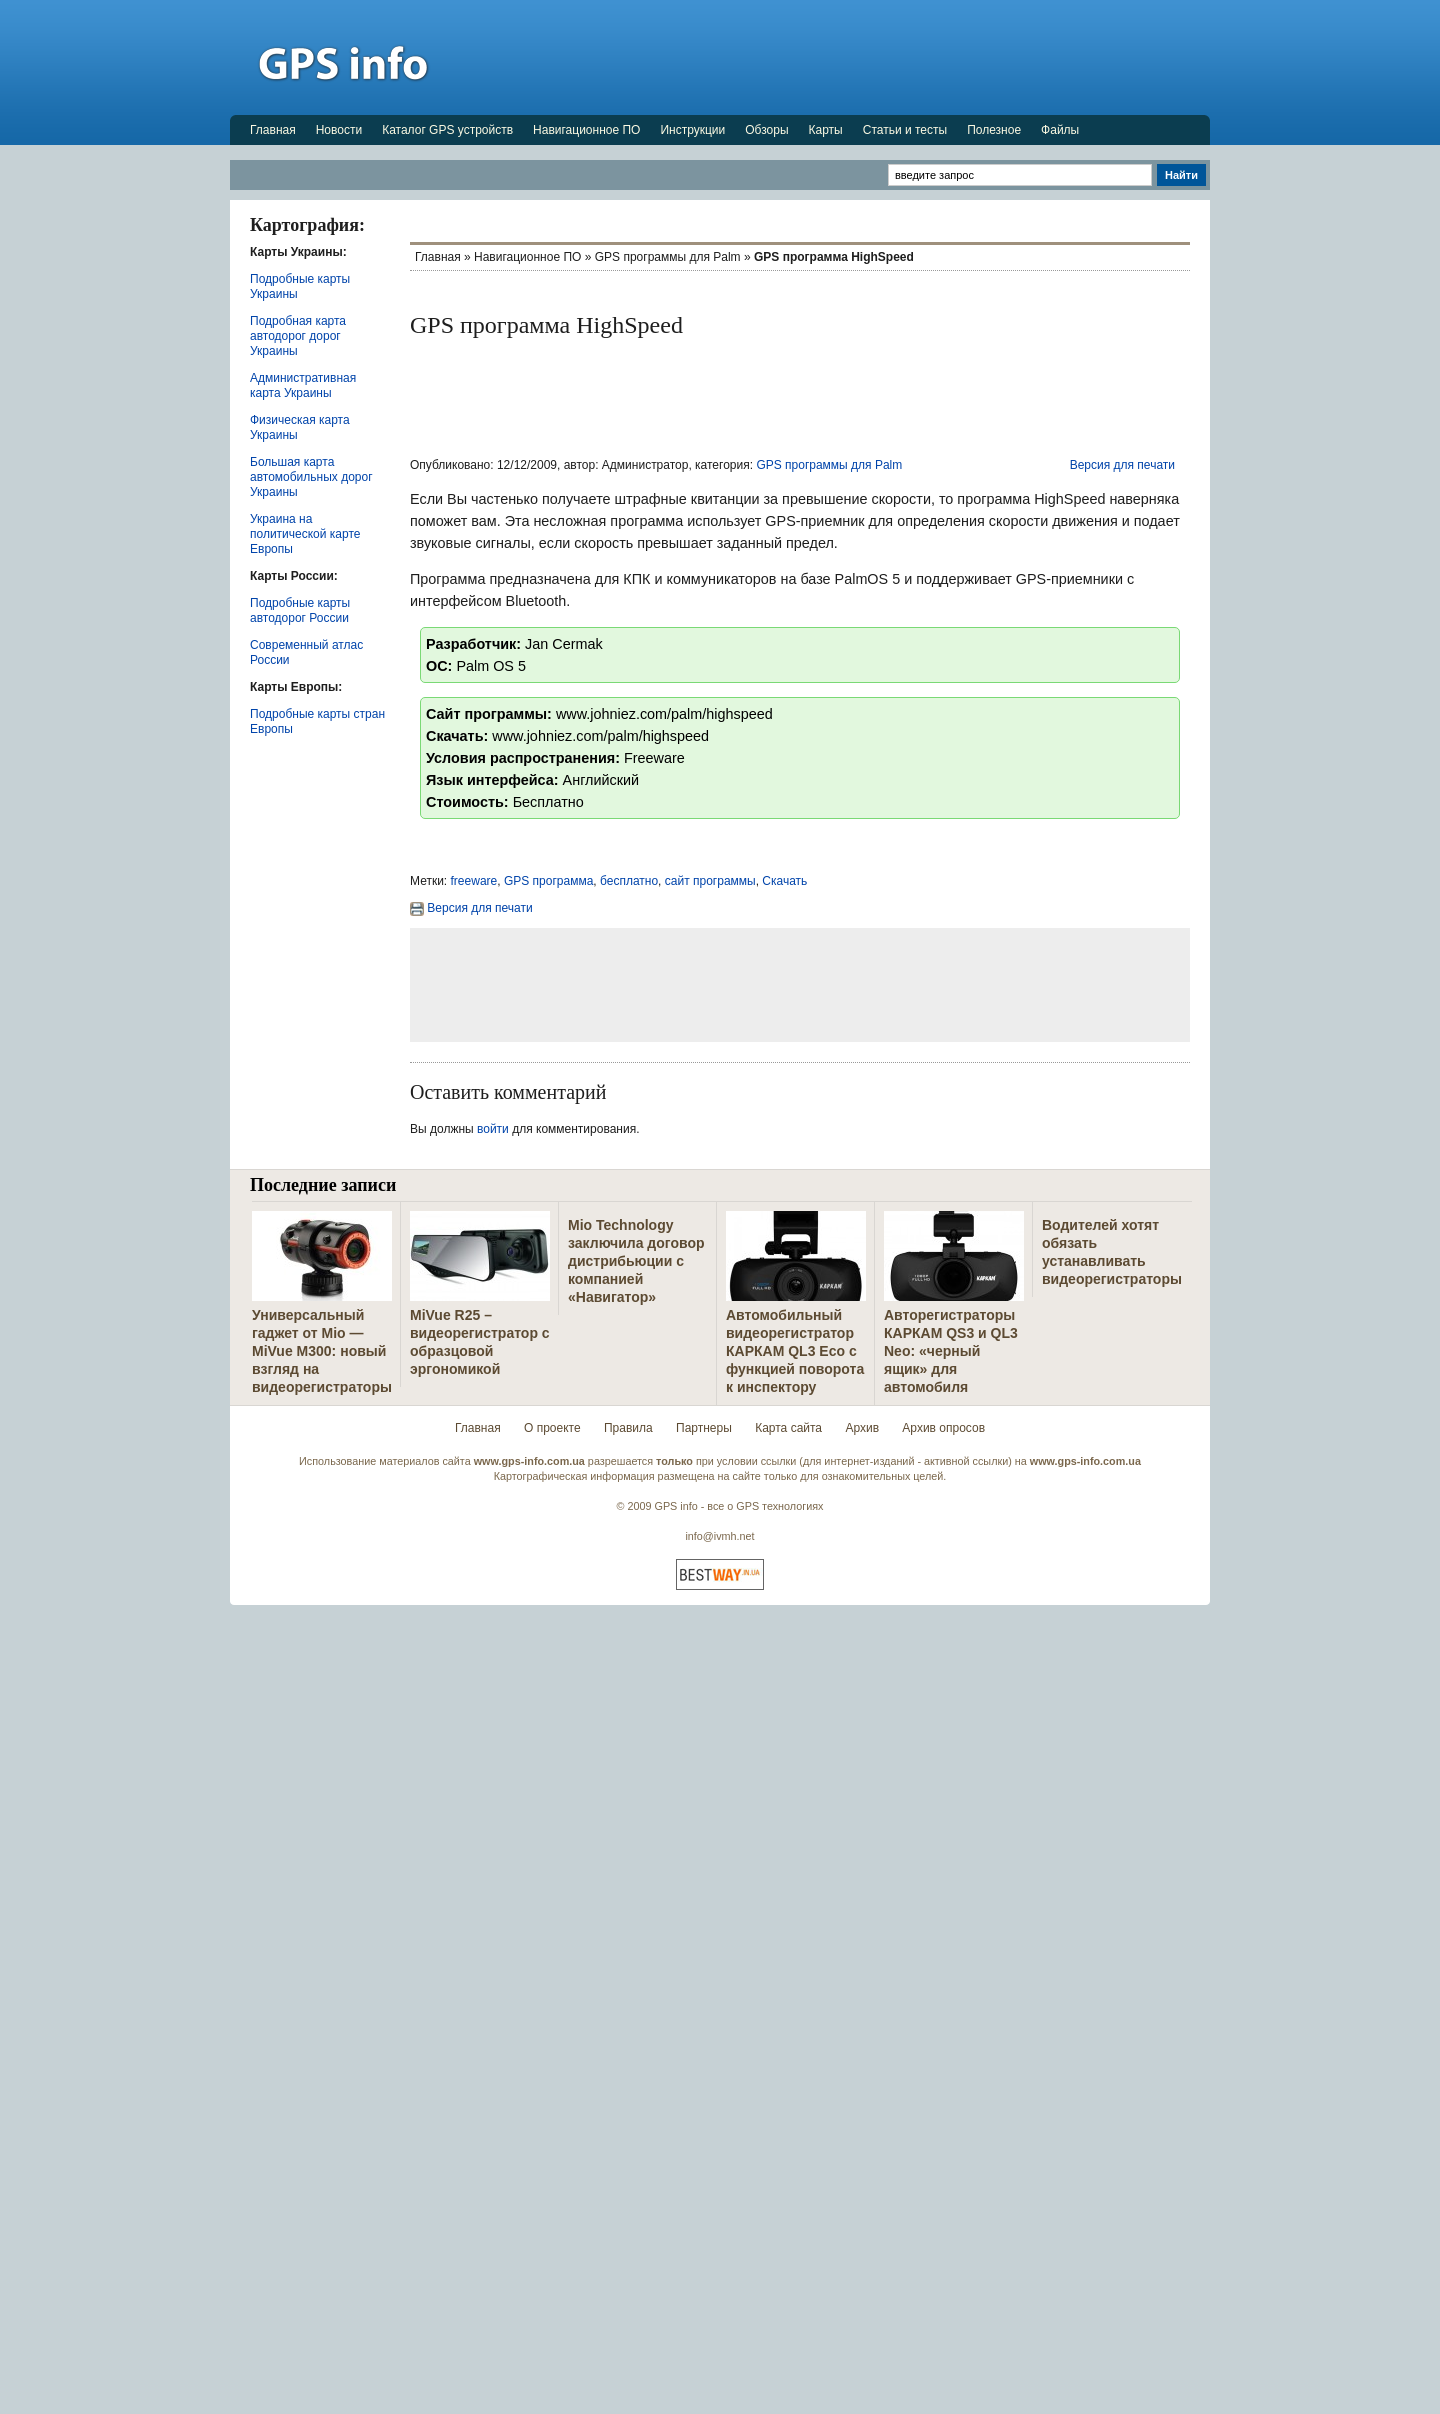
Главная (273, 130)
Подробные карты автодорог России (300, 610)
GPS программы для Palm (668, 257)
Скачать (784, 881)
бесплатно (629, 881)
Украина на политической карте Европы (305, 534)
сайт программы (710, 881)
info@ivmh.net (719, 1536)
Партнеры (704, 1428)
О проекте (552, 1428)
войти (493, 1129)
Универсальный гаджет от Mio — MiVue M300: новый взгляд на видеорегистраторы (322, 1351)
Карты (826, 130)
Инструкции (692, 130)
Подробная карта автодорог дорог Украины (298, 336)
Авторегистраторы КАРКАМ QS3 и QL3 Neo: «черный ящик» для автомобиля (951, 1351)
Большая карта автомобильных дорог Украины (311, 477)
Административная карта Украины (303, 385)
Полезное (994, 130)
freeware (474, 881)
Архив (862, 1428)
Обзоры (766, 130)
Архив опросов (943, 1428)
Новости (339, 130)
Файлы (1060, 130)
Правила (628, 1428)
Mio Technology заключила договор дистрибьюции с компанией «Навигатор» (636, 1261)
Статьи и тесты (905, 130)
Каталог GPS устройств (447, 130)
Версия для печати (1122, 465)
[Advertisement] (846, 57)
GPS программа (548, 881)
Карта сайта (788, 1428)
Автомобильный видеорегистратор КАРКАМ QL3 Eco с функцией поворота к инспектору (795, 1351)
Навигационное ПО (586, 130)
